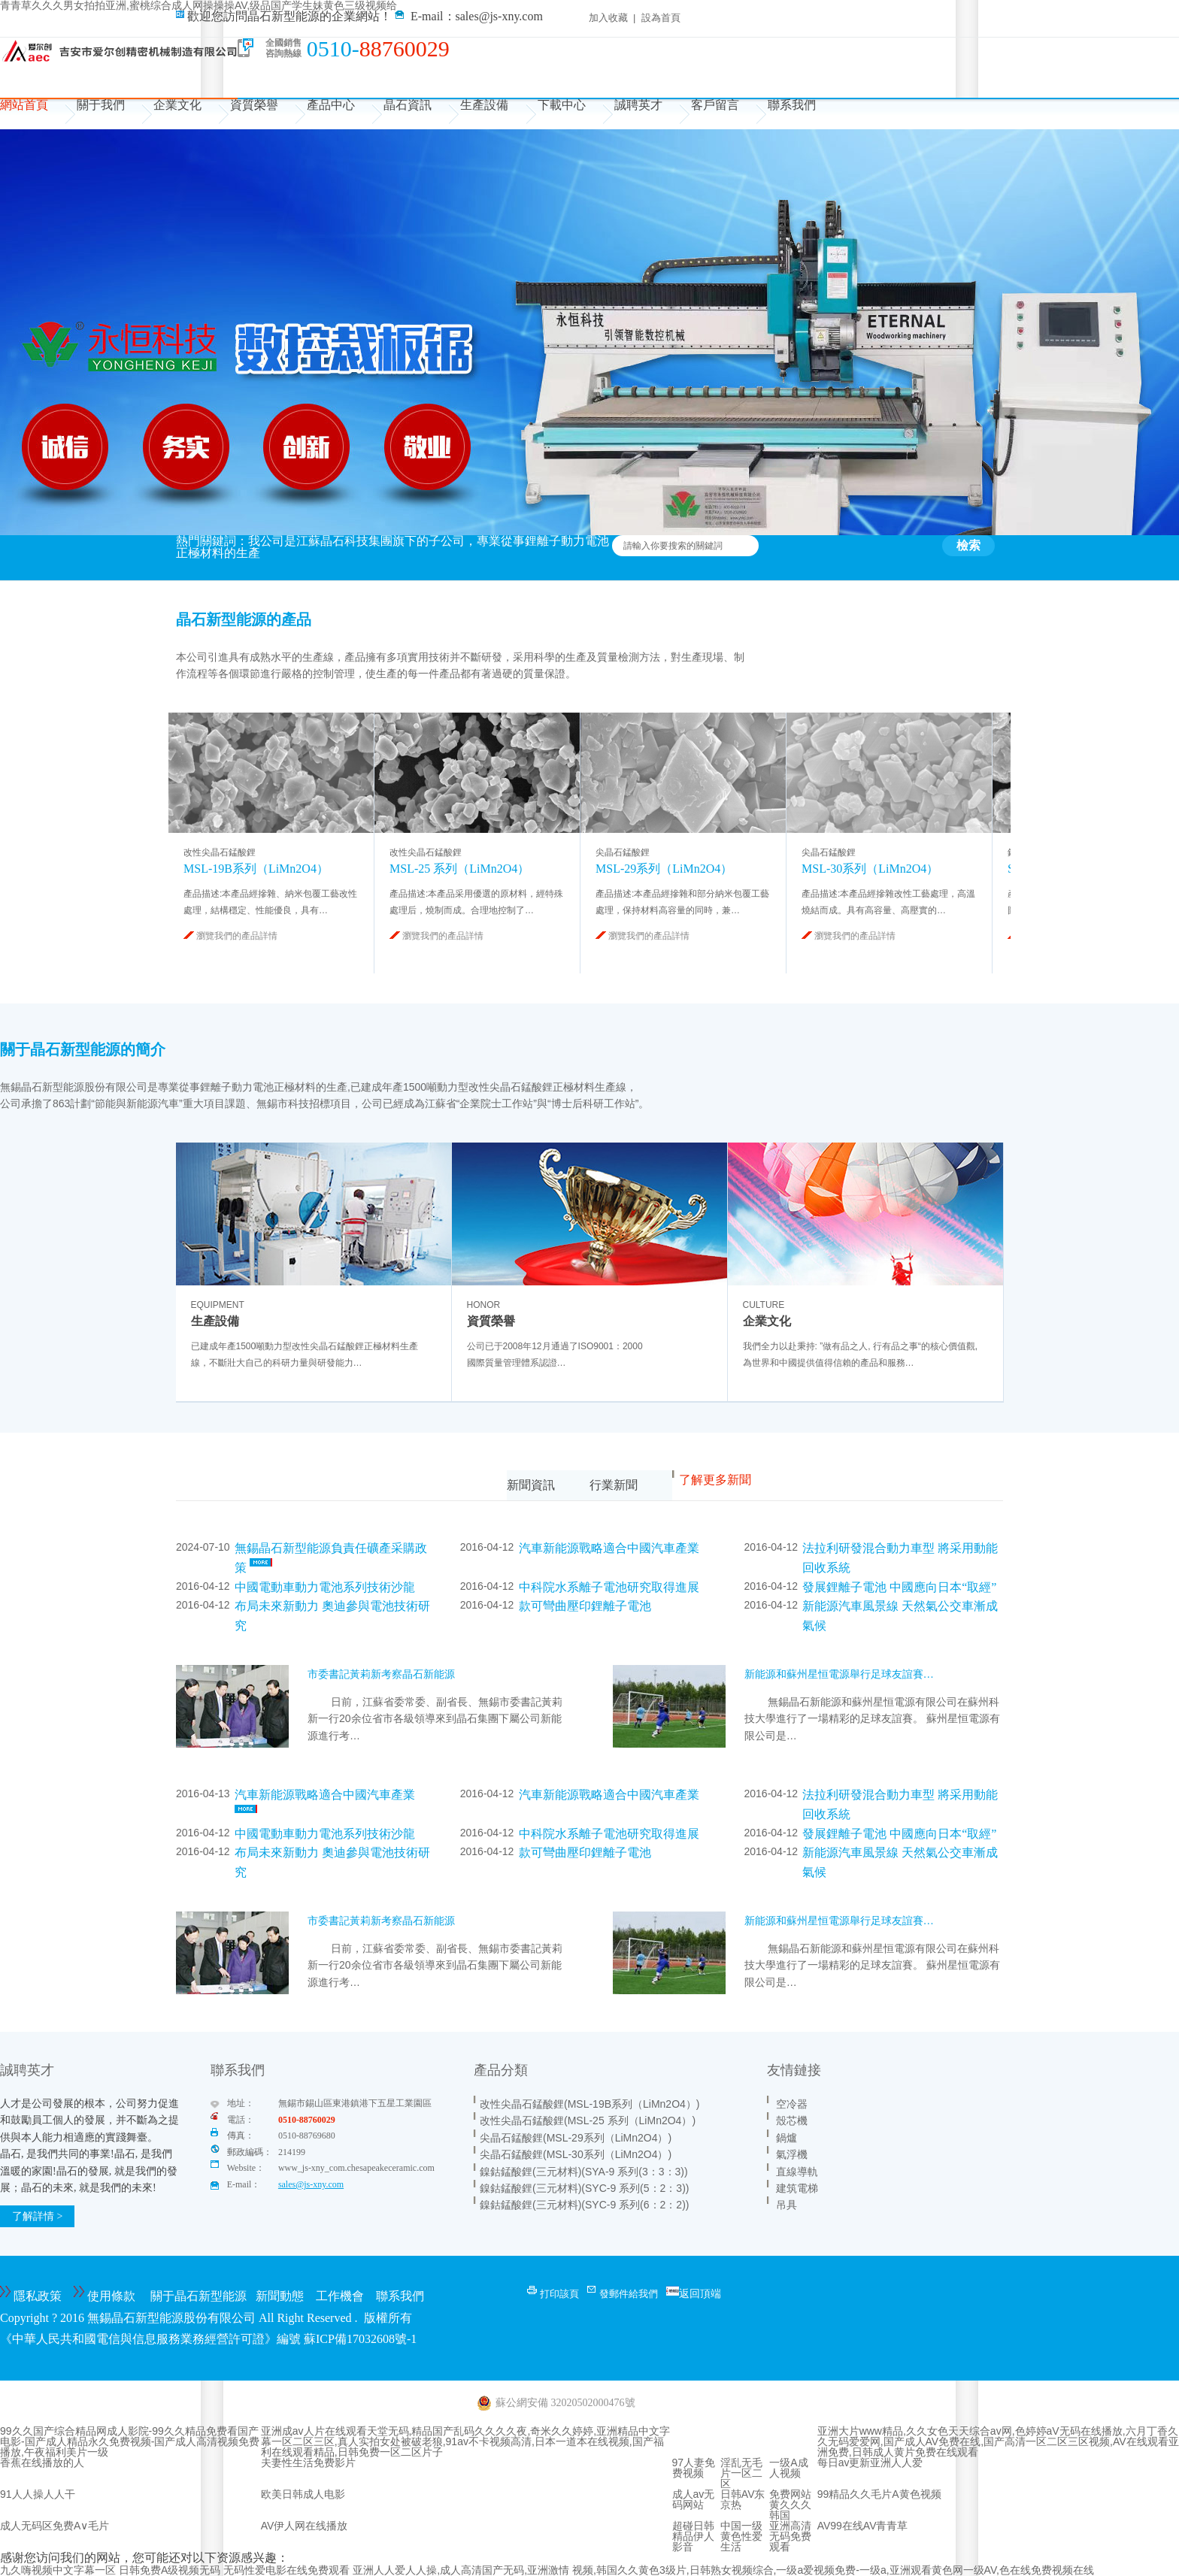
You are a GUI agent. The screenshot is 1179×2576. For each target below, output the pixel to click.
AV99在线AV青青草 (862, 2526)
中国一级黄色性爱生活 (741, 2536)
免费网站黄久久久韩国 (790, 2504)
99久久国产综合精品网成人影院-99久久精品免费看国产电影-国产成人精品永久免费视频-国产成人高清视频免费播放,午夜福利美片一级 (129, 2441)
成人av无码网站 (693, 2499)
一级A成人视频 (788, 2467)
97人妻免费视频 (694, 2467)
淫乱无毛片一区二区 (741, 2473)
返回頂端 (700, 2293)
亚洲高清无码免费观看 (790, 2536)
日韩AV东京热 (742, 2499)
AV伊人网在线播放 (304, 2526)
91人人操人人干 (37, 2494)
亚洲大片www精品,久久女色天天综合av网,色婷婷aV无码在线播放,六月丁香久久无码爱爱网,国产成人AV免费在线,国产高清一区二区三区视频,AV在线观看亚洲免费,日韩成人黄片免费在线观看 (998, 2441)
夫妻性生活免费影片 (308, 2462)
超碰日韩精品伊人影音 (693, 2536)
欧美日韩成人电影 (303, 2494)
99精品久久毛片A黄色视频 (879, 2494)
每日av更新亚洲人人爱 (870, 2462)
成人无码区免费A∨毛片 (54, 2526)
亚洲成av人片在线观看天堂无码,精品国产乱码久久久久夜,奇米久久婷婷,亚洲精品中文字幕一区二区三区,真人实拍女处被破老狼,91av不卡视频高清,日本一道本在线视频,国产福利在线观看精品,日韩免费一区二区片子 (465, 2441)
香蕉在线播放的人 (42, 2462)
